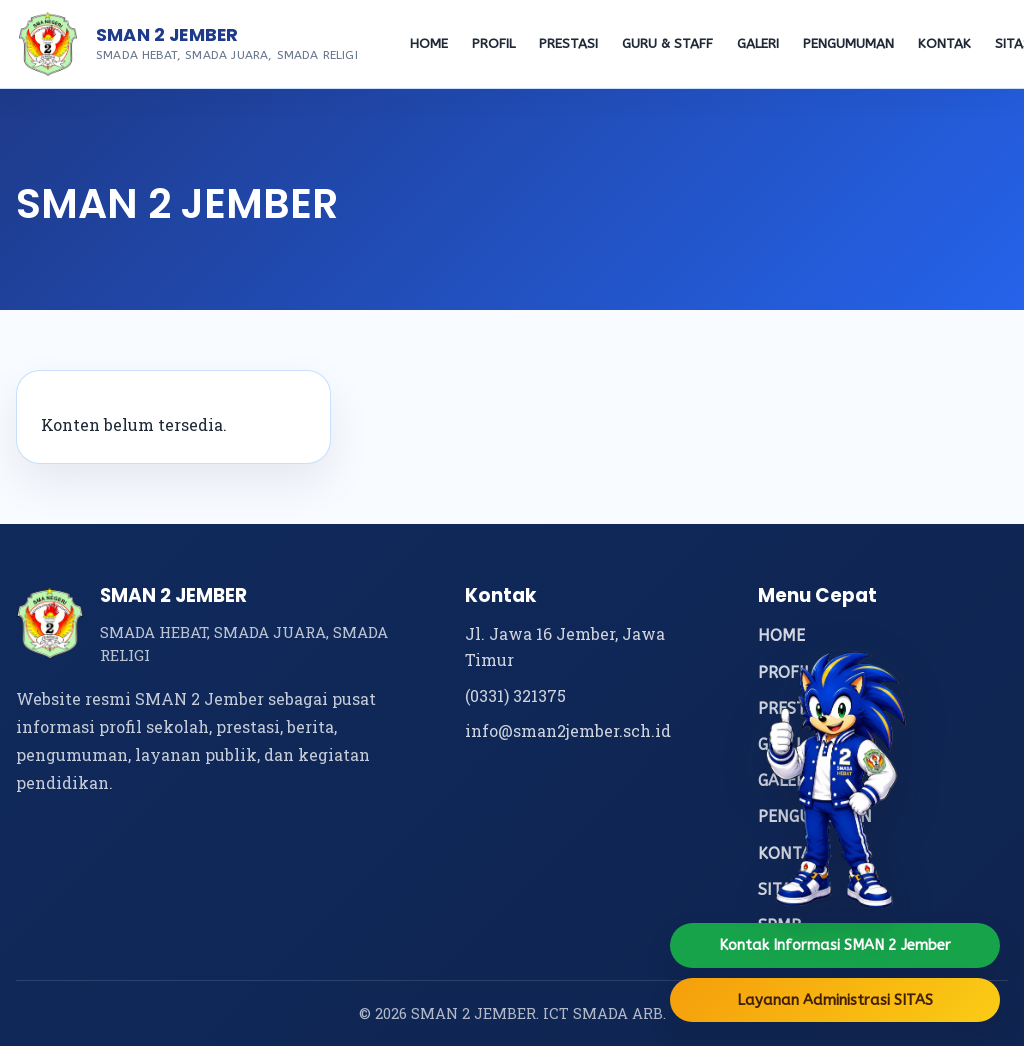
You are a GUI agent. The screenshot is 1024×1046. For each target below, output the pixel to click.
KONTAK (944, 44)
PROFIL (493, 44)
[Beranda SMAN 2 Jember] (48, 44)
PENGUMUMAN (848, 44)
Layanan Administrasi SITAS (835, 1000)
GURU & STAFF (667, 44)
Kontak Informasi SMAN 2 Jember (835, 945)
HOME (429, 44)
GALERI (758, 44)
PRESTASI (568, 44)
